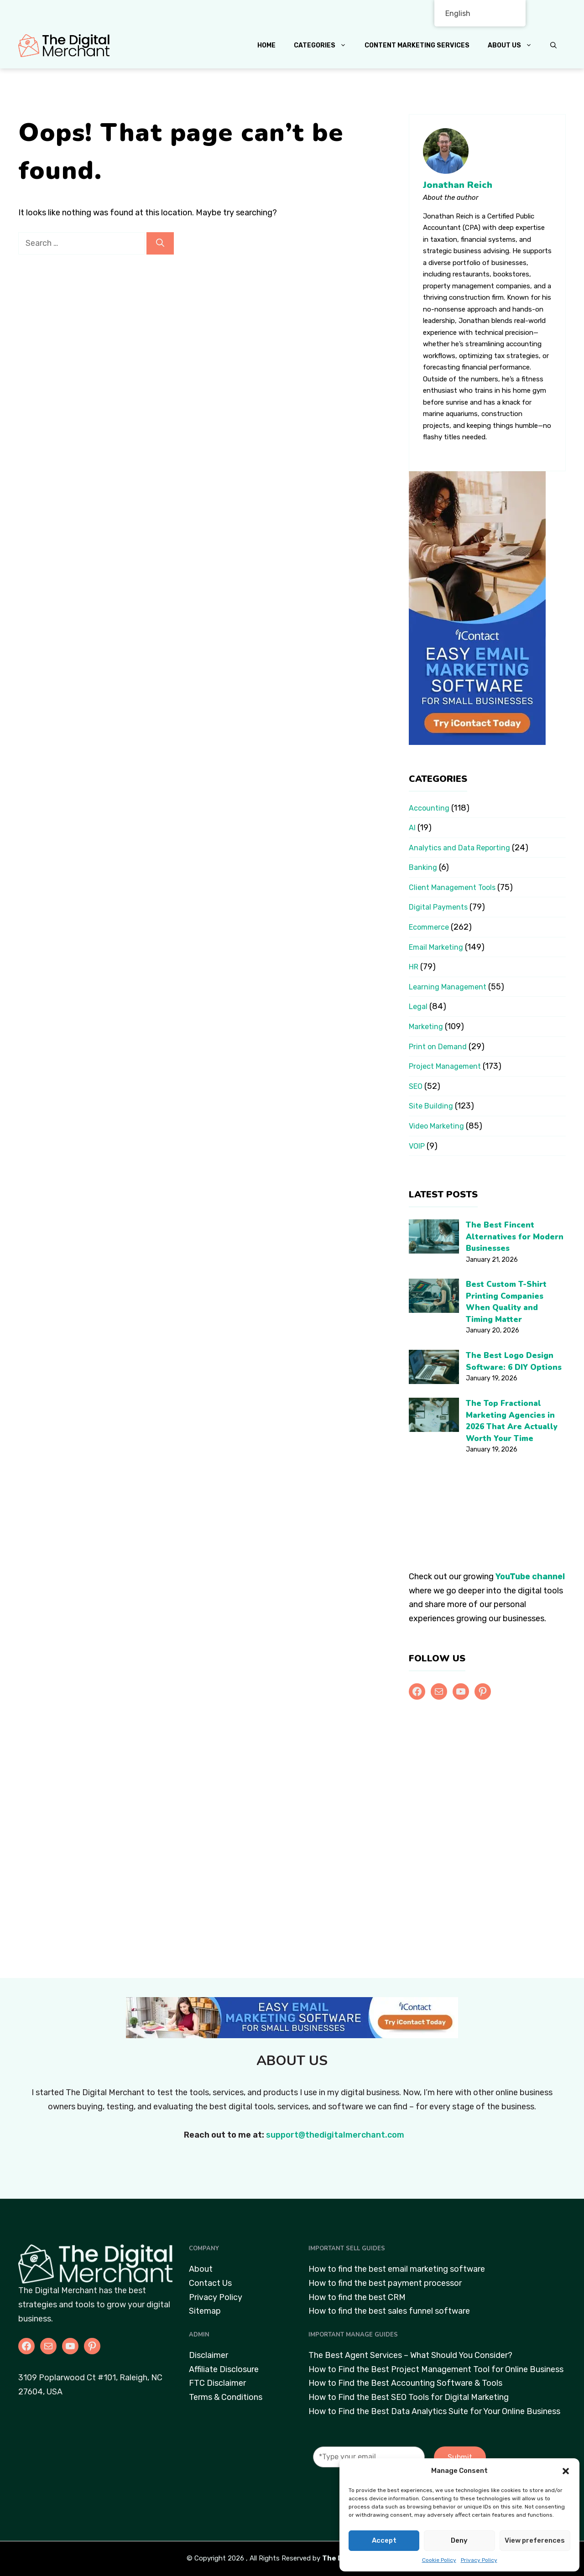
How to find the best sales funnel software (389, 2311)
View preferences (535, 2540)
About (201, 2269)
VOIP (417, 1146)
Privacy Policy (479, 2560)
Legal (418, 1006)
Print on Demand (438, 1046)
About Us (514, 45)
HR (413, 967)
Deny (459, 2540)
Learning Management (447, 987)
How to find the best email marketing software (396, 2269)
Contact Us (210, 2283)
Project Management (445, 1066)
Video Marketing (436, 1126)
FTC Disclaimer (217, 2383)
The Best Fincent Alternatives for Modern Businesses (514, 1237)
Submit (460, 2457)
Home (266, 45)
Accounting (429, 808)
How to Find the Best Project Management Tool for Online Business (435, 2369)
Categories (324, 45)
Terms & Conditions (225, 2397)
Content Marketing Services (417, 45)
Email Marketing (436, 947)
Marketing (426, 1026)
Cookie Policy (439, 2560)
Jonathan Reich (457, 185)
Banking (423, 867)
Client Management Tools (452, 887)
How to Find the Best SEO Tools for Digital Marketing (408, 2397)
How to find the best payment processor (385, 2283)
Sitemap (205, 2311)
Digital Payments (438, 907)
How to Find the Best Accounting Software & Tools (405, 2383)
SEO (415, 1086)
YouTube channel (530, 1577)
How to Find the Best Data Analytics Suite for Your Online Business (434, 2411)
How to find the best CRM (357, 2297)
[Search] (160, 243)
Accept (384, 2540)
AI (412, 827)
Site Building (431, 1106)
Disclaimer (208, 2355)
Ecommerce (429, 927)
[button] (565, 2471)
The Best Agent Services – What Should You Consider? (410, 2355)
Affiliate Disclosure (224, 2369)
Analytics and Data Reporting (459, 847)
